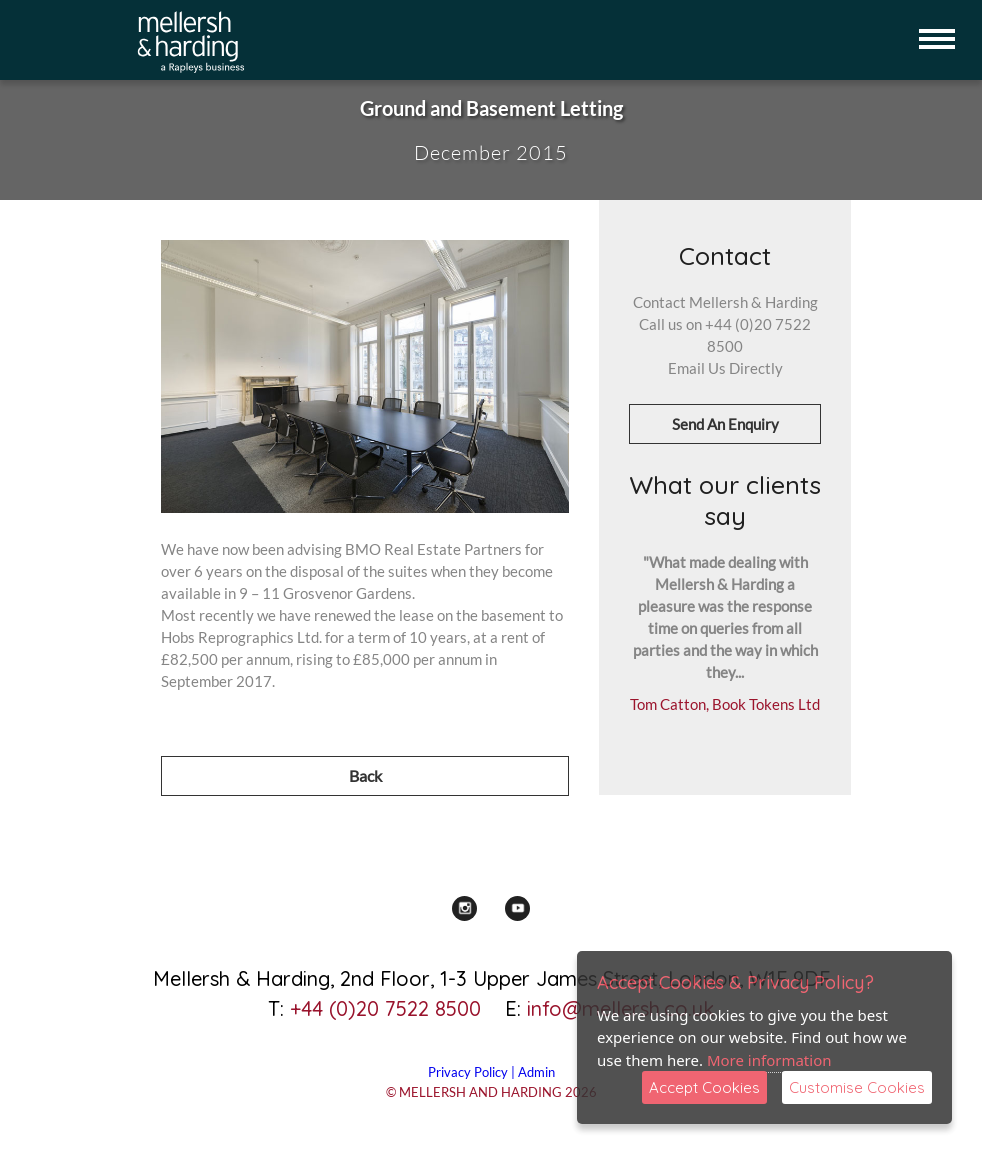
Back (365, 775)
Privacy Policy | (473, 1072)
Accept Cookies (704, 1087)
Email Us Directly (725, 368)
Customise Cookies (857, 1087)
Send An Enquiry (725, 424)
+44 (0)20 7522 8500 (385, 1008)
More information (769, 1060)
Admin (536, 1072)
